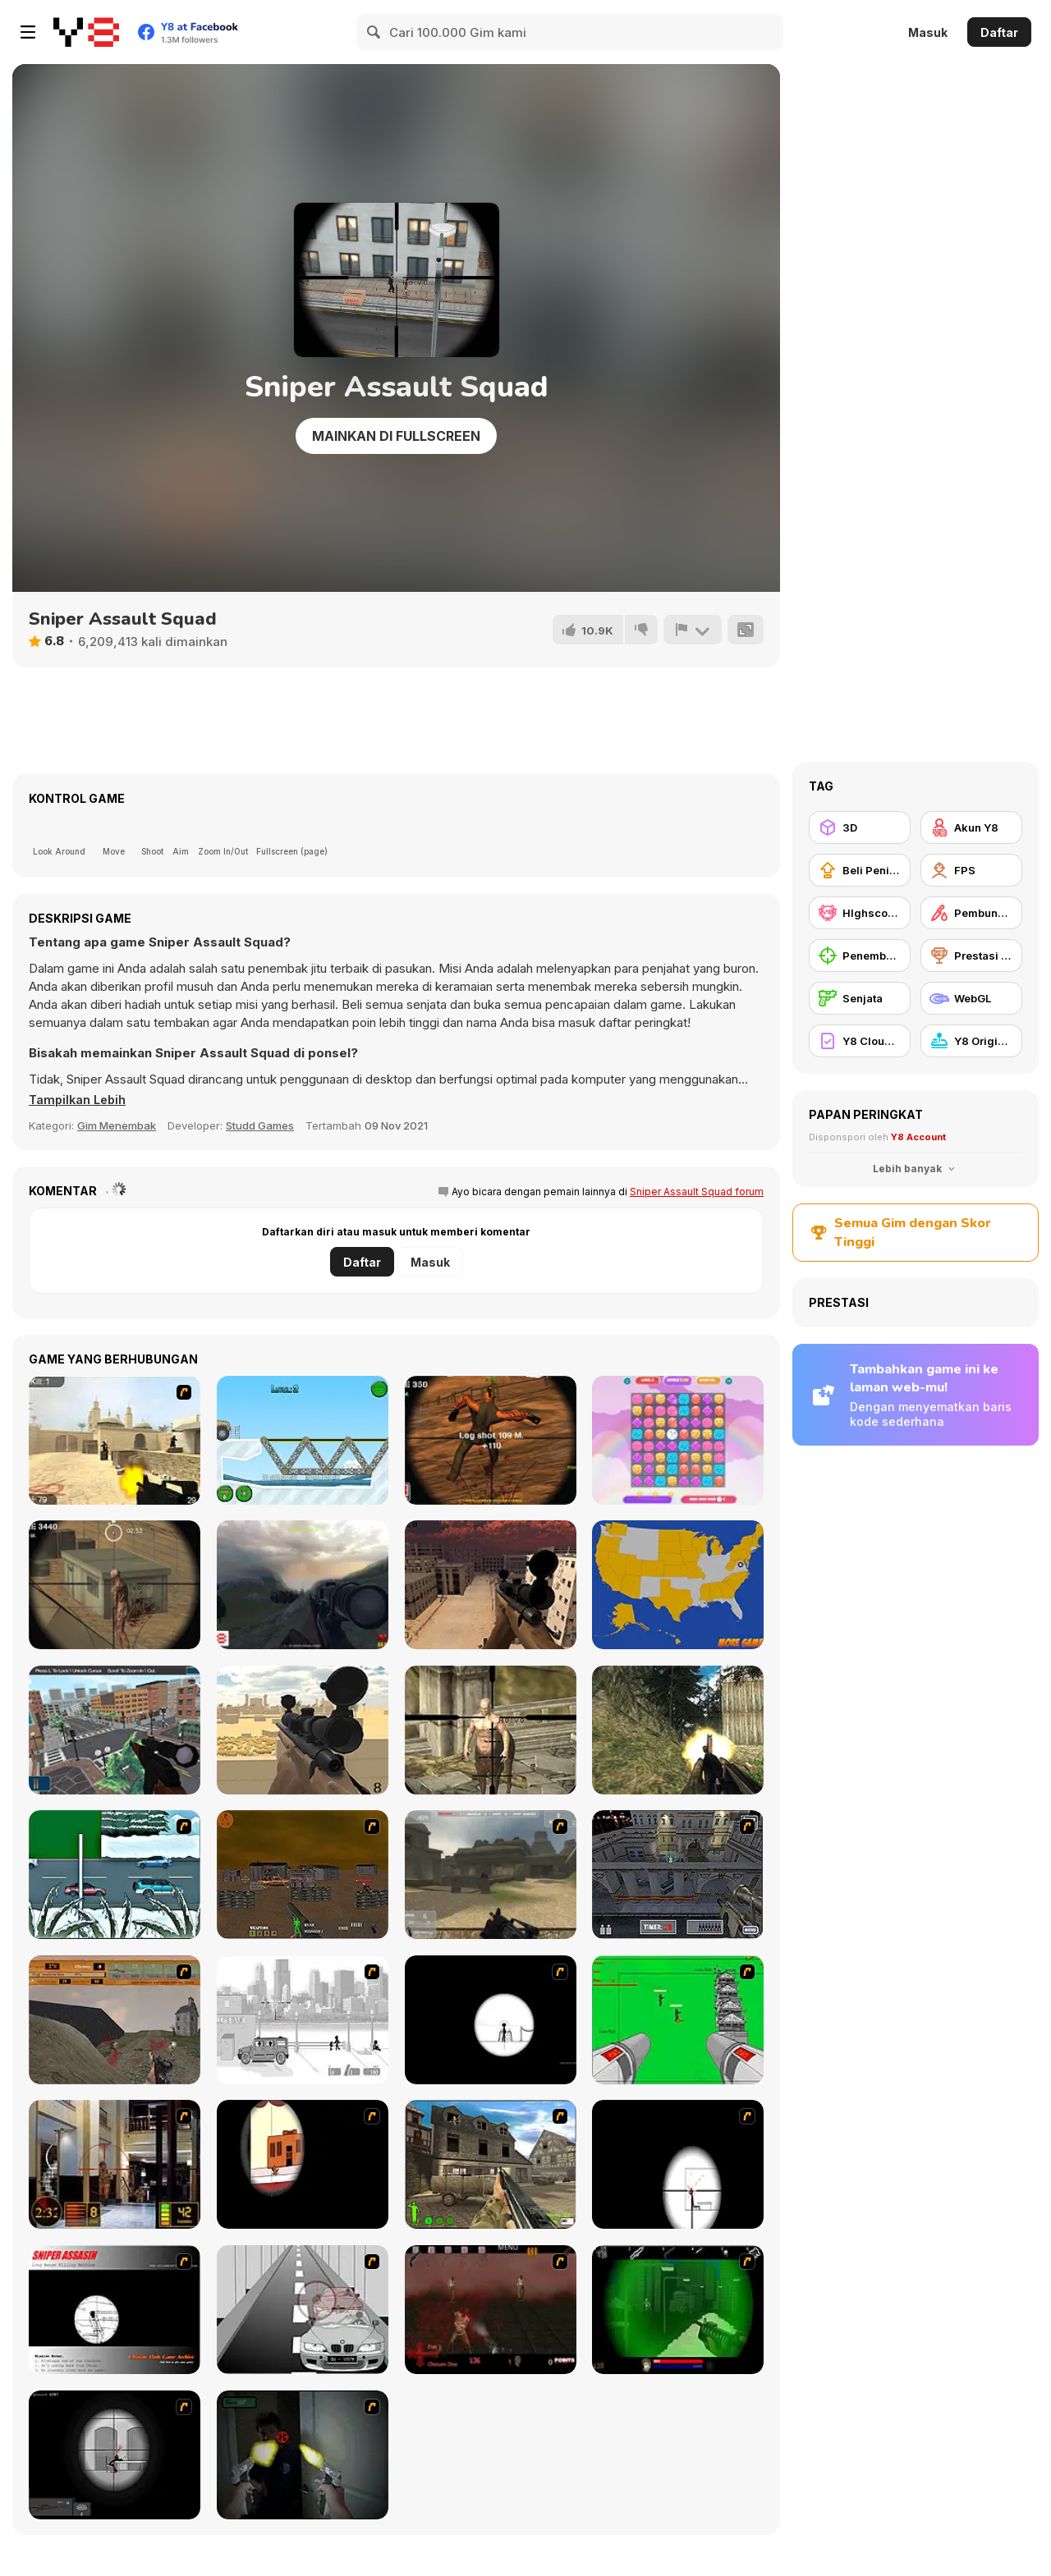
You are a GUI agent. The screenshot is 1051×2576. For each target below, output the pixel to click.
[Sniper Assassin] (114, 2309)
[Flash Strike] (490, 1874)
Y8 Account (918, 1137)
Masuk (928, 32)
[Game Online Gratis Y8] (86, 32)
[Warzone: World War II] (490, 2164)
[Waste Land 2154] (302, 1874)
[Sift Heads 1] (302, 2019)
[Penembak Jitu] (860, 955)
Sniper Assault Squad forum (697, 1191)
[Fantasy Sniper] (490, 1730)
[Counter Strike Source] (114, 1440)
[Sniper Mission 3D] (114, 1730)
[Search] (374, 32)
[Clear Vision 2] (678, 2164)
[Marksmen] (678, 2309)
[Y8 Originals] (971, 1040)
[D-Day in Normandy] (114, 2019)
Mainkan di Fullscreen (396, 436)
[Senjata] (860, 998)
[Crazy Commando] (678, 1730)
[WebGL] (971, 998)
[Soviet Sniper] (302, 1584)
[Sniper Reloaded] (490, 1584)
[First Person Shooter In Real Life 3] (302, 2454)
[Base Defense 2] (678, 2019)
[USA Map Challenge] (678, 1584)
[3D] (860, 827)
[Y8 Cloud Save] (860, 1040)
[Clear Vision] (302, 2164)
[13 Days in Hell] (490, 2309)
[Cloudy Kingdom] (678, 1440)
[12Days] (114, 1874)
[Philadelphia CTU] (114, 2164)
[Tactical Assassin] (490, 2019)
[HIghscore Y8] (860, 912)
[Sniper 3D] (490, 1440)
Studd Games (260, 1125)
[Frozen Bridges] (302, 1440)
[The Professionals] (678, 1874)
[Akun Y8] (971, 827)
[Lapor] (692, 629)
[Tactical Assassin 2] (114, 2454)
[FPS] (971, 870)
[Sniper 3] (302, 2309)
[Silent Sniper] (114, 1584)
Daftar (999, 32)
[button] (80, 1100)
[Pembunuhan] (971, 912)
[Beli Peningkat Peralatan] (860, 870)
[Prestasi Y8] (971, 955)
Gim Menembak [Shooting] (116, 1125)
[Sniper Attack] (302, 1730)
